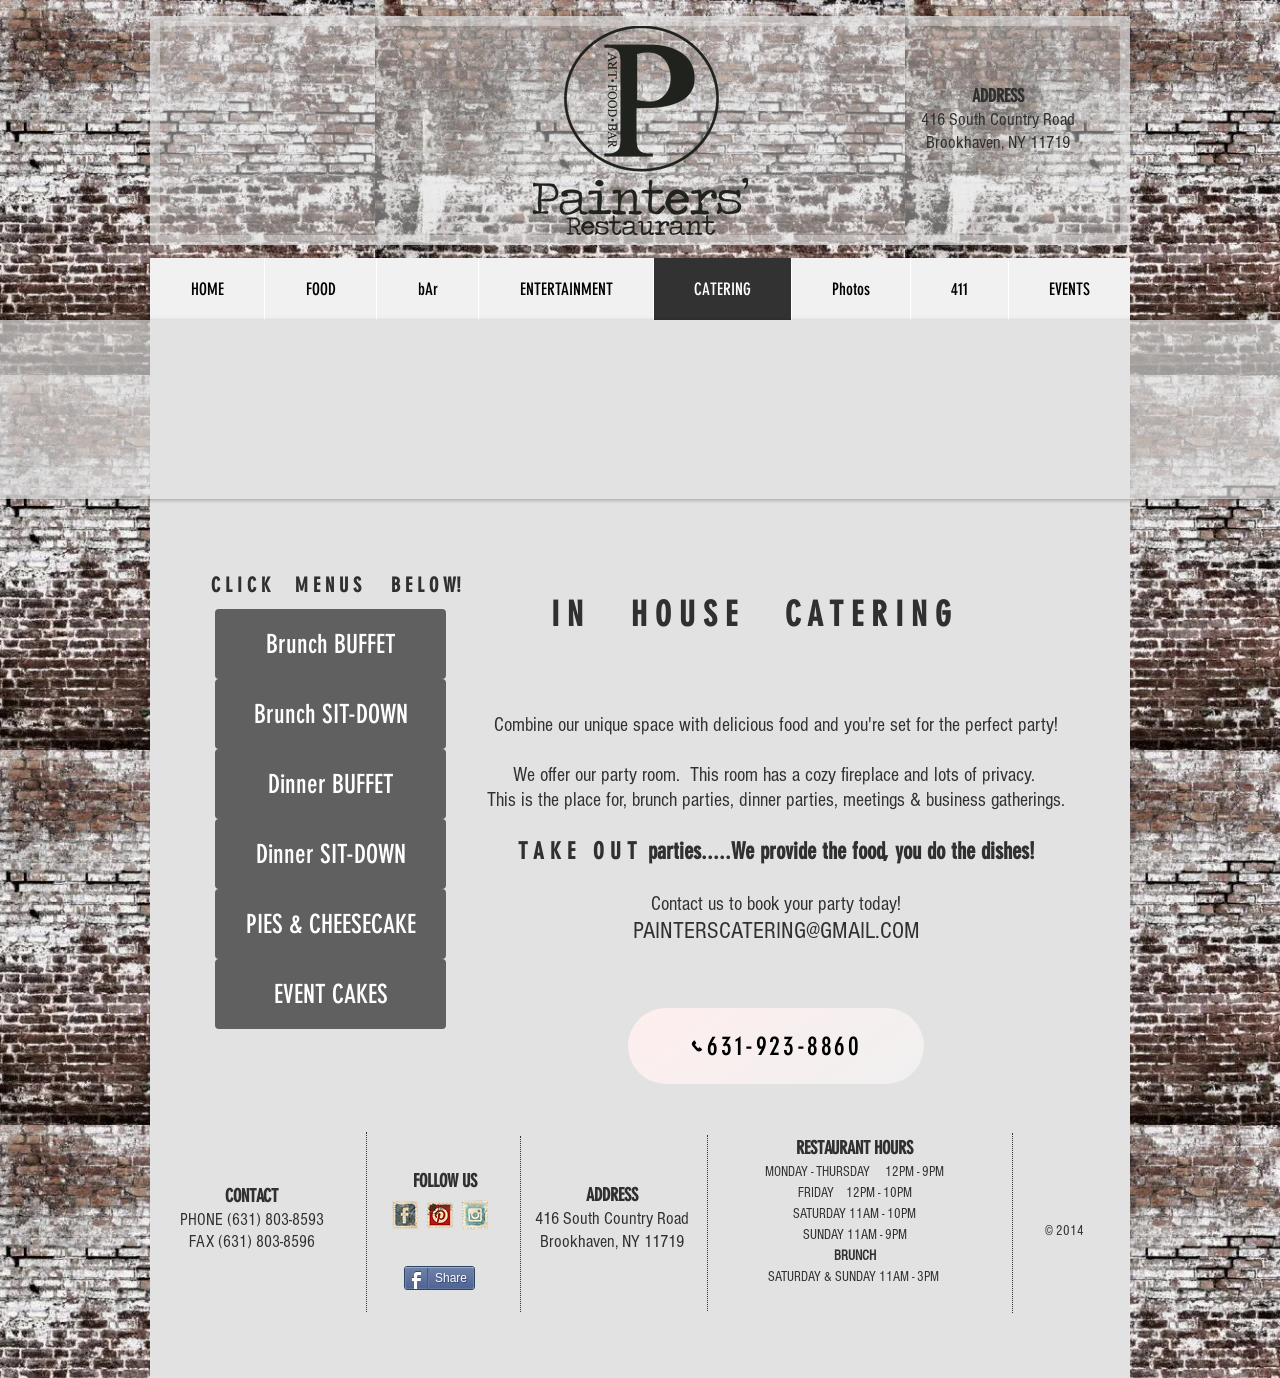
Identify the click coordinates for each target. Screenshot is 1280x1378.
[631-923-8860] (776, 1046)
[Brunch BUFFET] (330, 644)
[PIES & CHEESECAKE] (330, 924)
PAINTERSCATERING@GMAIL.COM (776, 930)
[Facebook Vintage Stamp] (405, 1215)
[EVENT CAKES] (330, 994)
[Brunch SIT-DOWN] (330, 714)
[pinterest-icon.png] (440, 1215)
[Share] (439, 1278)
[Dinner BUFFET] (330, 784)
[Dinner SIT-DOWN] (330, 854)
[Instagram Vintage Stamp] (475, 1215)
